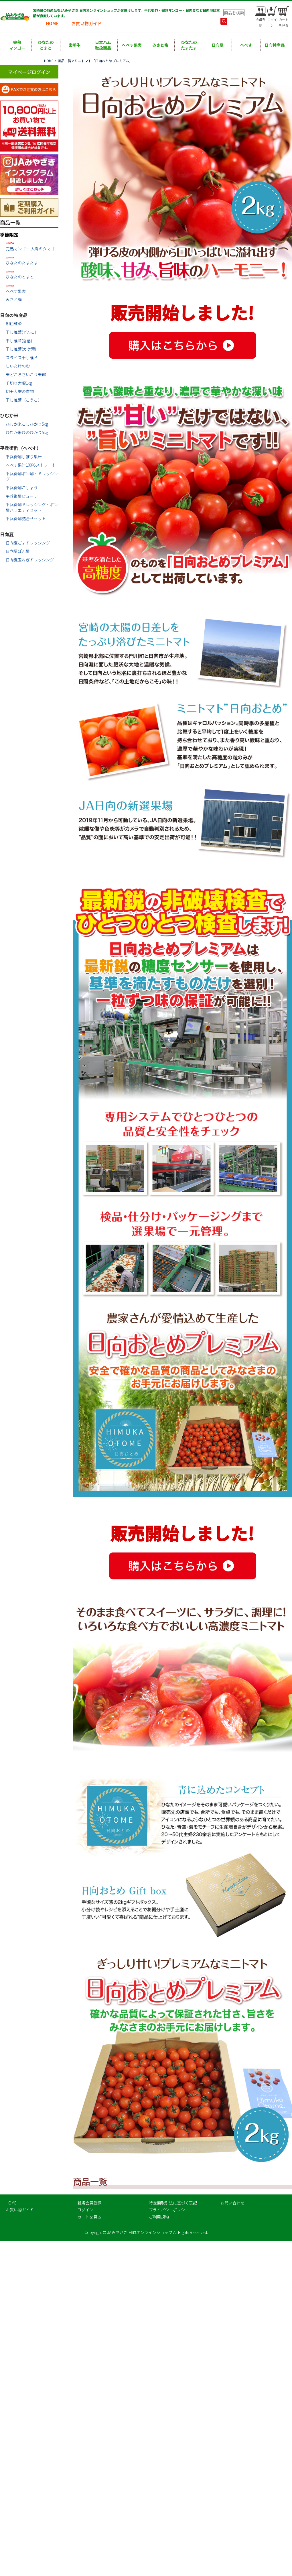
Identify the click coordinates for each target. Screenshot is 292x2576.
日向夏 (218, 45)
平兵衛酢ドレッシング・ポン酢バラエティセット (32, 507)
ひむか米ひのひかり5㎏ (27, 432)
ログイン (85, 2210)
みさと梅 (160, 45)
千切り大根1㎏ (19, 383)
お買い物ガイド (87, 23)
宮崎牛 (74, 45)
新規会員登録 (89, 2203)
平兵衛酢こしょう (22, 487)
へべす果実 (132, 45)
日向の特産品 (13, 315)
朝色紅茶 (14, 323)
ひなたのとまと (46, 45)
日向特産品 (275, 45)
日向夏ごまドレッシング (28, 543)
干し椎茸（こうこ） (24, 400)
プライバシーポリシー (169, 2210)
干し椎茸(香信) (19, 340)
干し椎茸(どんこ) (21, 332)
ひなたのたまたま (189, 45)
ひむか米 (9, 415)
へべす (246, 45)
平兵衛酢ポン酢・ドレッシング (32, 476)
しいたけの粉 (18, 366)
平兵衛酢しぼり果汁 (24, 456)
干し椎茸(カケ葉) (21, 349)
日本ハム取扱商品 (103, 45)
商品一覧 (64, 60)
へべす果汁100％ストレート (31, 465)
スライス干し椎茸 (22, 357)
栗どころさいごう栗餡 (26, 374)
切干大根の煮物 (20, 391)
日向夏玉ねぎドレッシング (30, 560)
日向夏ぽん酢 (18, 551)
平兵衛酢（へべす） (20, 448)
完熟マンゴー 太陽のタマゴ (32, 245)
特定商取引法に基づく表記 (173, 2203)
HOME (52, 23)
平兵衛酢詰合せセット (26, 518)
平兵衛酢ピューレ (22, 496)
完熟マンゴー (17, 45)
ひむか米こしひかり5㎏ (27, 424)
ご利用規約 (159, 2217)
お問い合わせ (232, 2203)
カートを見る (89, 2217)
